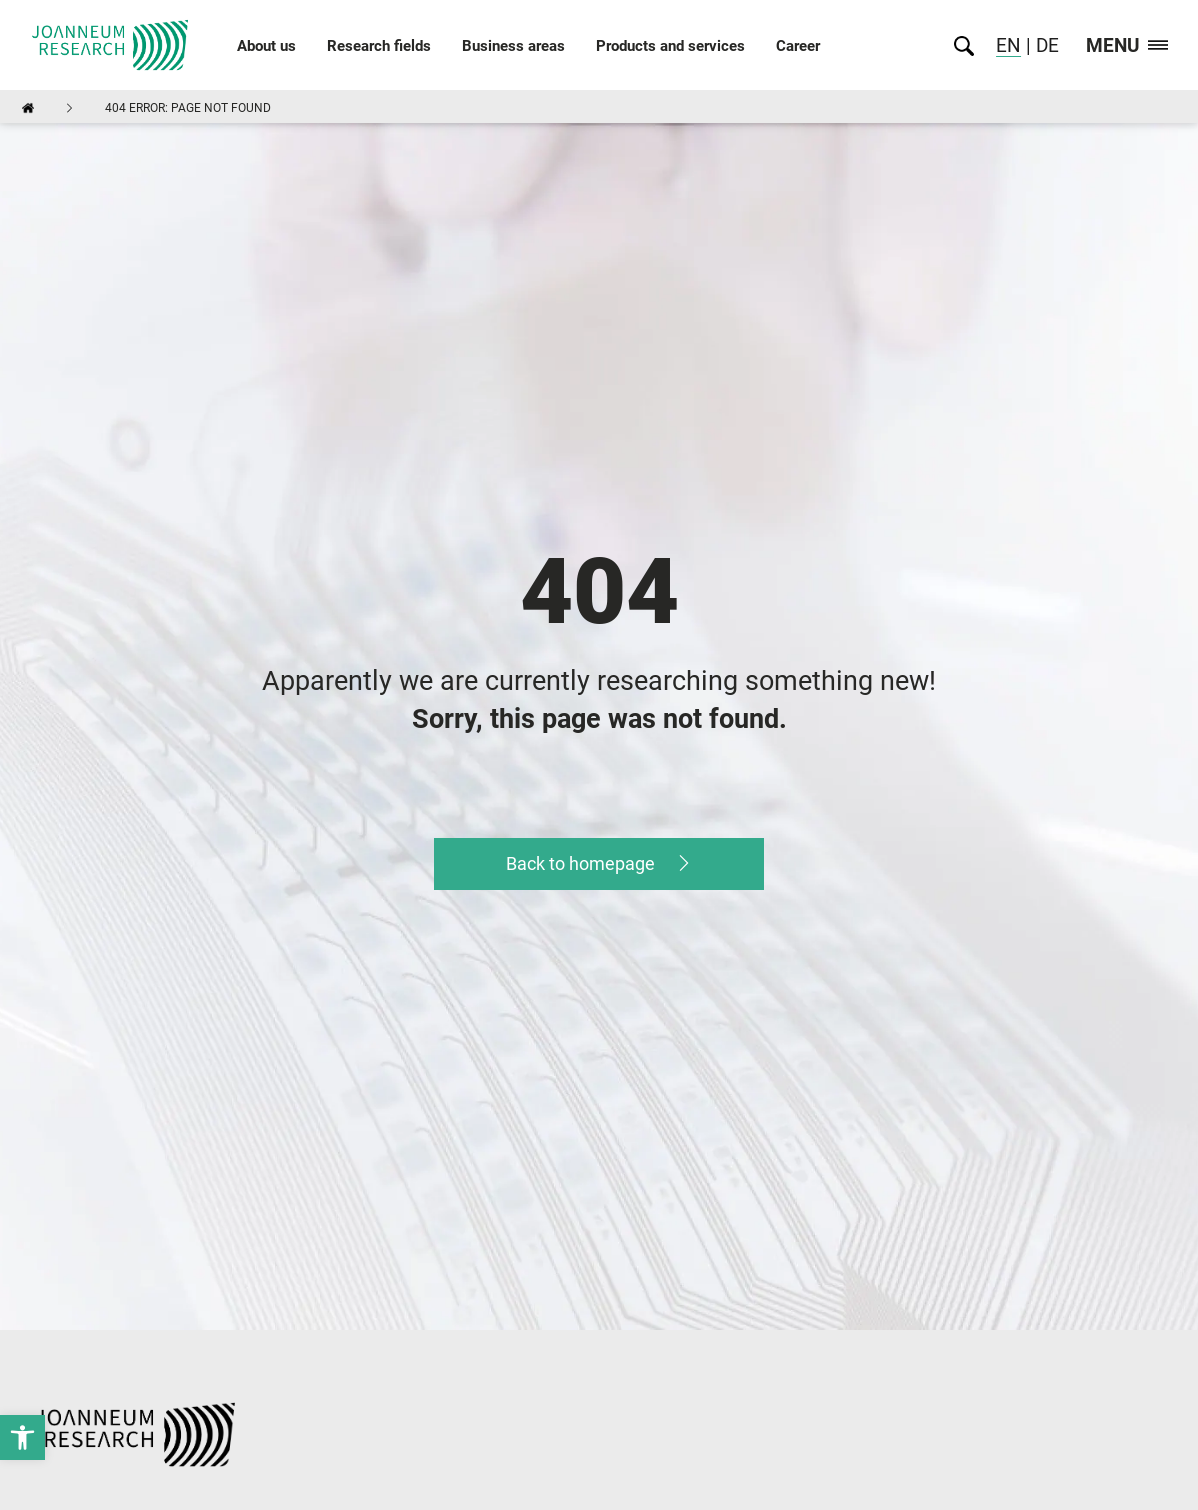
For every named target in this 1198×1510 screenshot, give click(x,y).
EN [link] (1008, 45)
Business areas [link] (513, 46)
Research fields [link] (379, 46)
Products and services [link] (670, 46)
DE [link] (1045, 45)
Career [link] (798, 46)
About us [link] (266, 46)
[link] (22, 1437)
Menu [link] (1127, 46)
